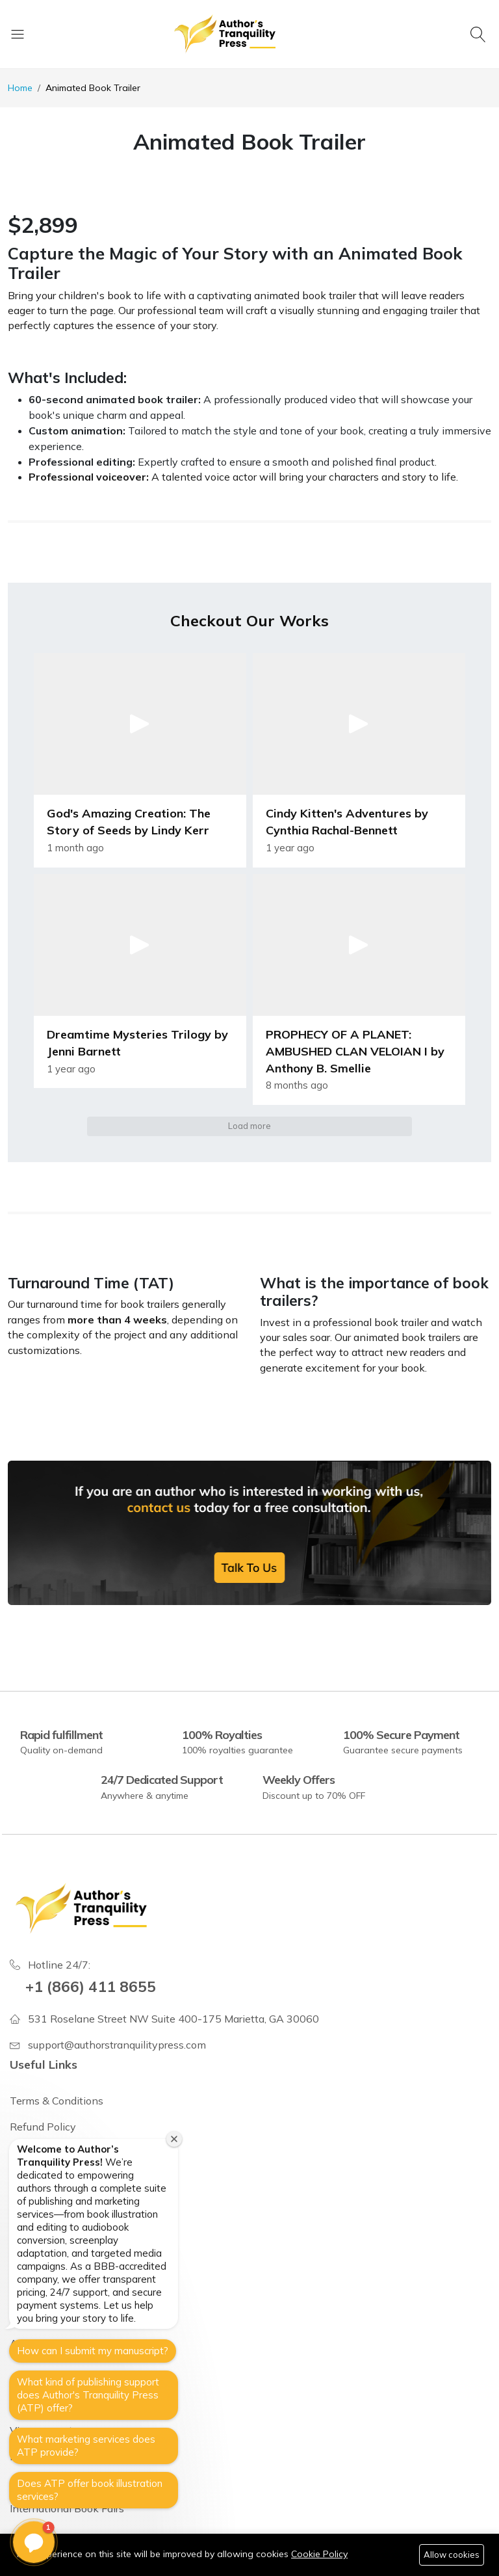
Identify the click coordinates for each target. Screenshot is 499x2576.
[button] (140, 760)
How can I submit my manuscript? (92, 2350)
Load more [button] (249, 1126)
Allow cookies (452, 2554)
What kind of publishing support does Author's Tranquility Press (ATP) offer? (88, 2395)
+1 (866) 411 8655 (90, 1986)
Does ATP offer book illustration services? (89, 2490)
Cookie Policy (319, 2554)
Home (20, 88)
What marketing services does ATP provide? (86, 2445)
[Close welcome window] (174, 2139)
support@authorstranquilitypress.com (117, 2044)
